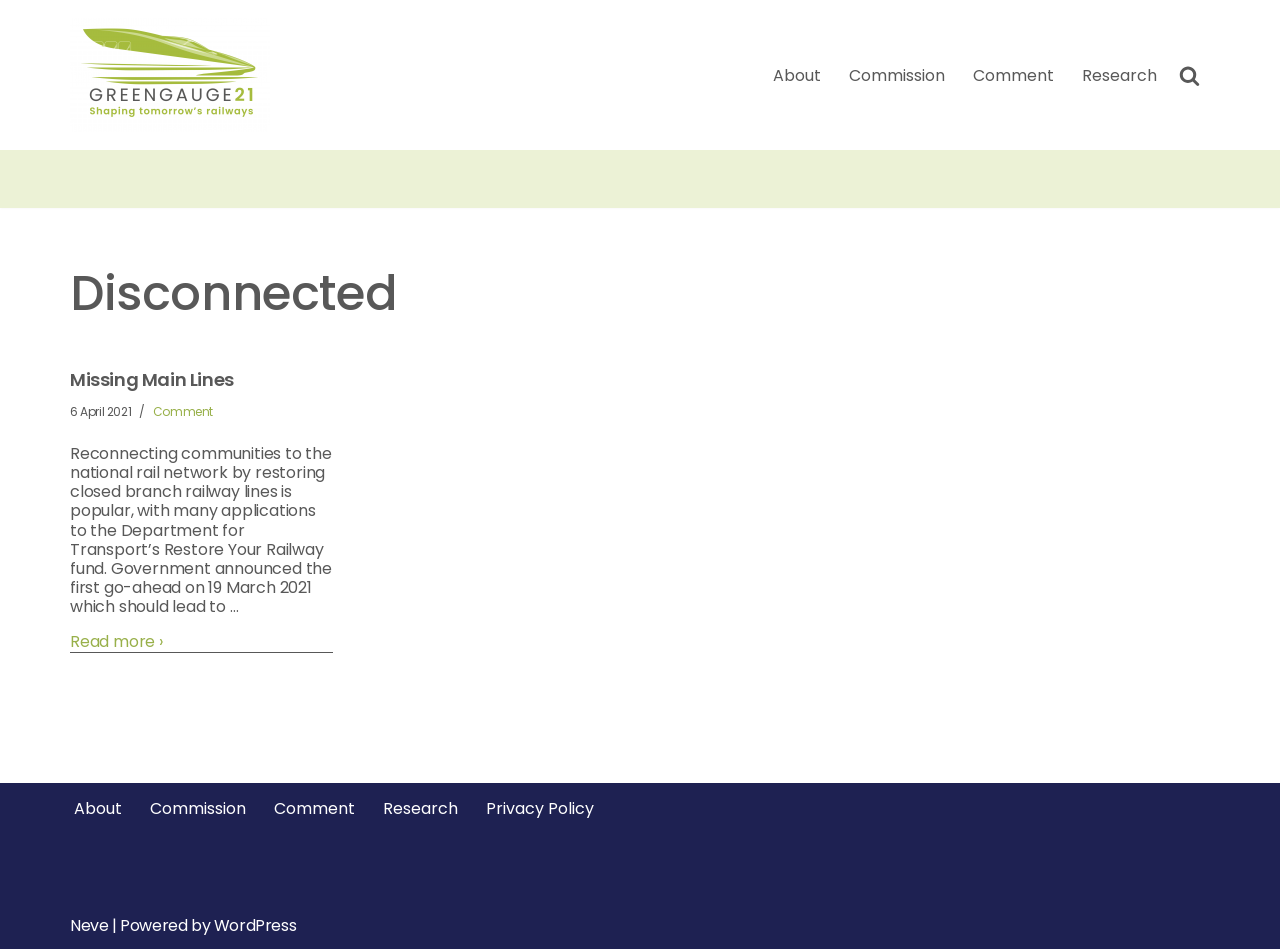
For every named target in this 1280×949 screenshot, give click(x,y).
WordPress (255, 925)
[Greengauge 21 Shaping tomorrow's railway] (175, 75)
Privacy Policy (540, 808)
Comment (1013, 75)
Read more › (116, 641)
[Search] (1189, 75)
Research (1119, 75)
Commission (897, 75)
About (797, 75)
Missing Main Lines (152, 380)
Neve (89, 925)
